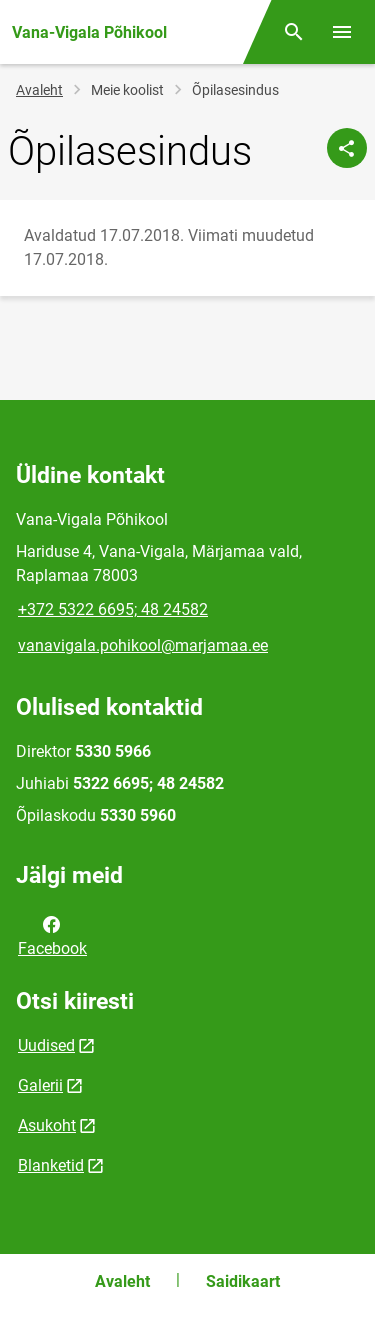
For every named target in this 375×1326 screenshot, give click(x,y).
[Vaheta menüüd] (342, 32)
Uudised (46, 1045)
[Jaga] (347, 148)
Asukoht (47, 1125)
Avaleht (39, 90)
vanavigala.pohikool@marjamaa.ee (143, 645)
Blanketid (51, 1165)
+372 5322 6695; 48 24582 (113, 609)
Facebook (52, 935)
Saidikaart (243, 1281)
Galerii (40, 1085)
